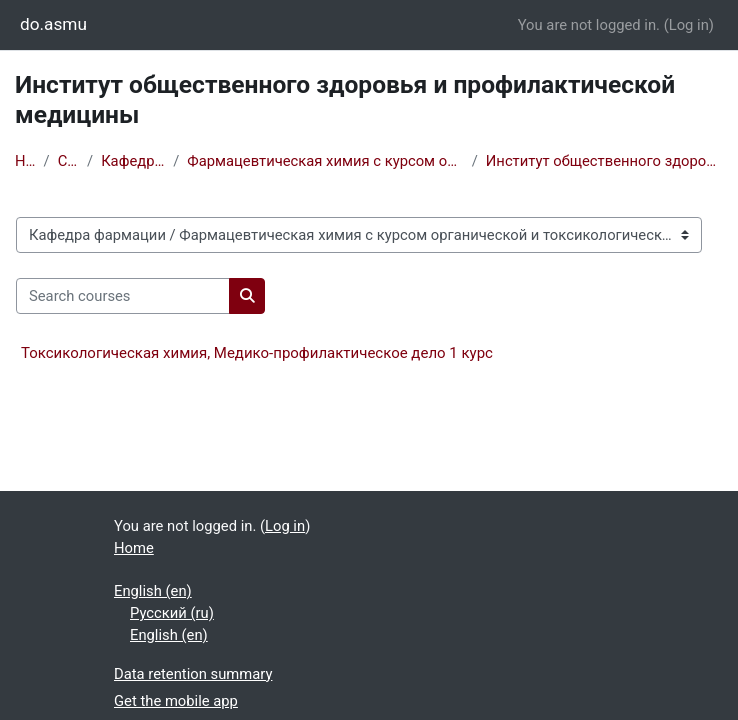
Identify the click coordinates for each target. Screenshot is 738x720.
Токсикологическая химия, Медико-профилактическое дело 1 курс (257, 353)
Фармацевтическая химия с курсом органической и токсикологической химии (325, 161)
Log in (689, 25)
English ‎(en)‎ (153, 591)
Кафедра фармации (133, 161)
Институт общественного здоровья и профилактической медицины (604, 161)
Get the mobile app (176, 701)
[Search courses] (123, 296)
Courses (68, 161)
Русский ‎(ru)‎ (172, 613)
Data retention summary (193, 674)
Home (25, 161)
